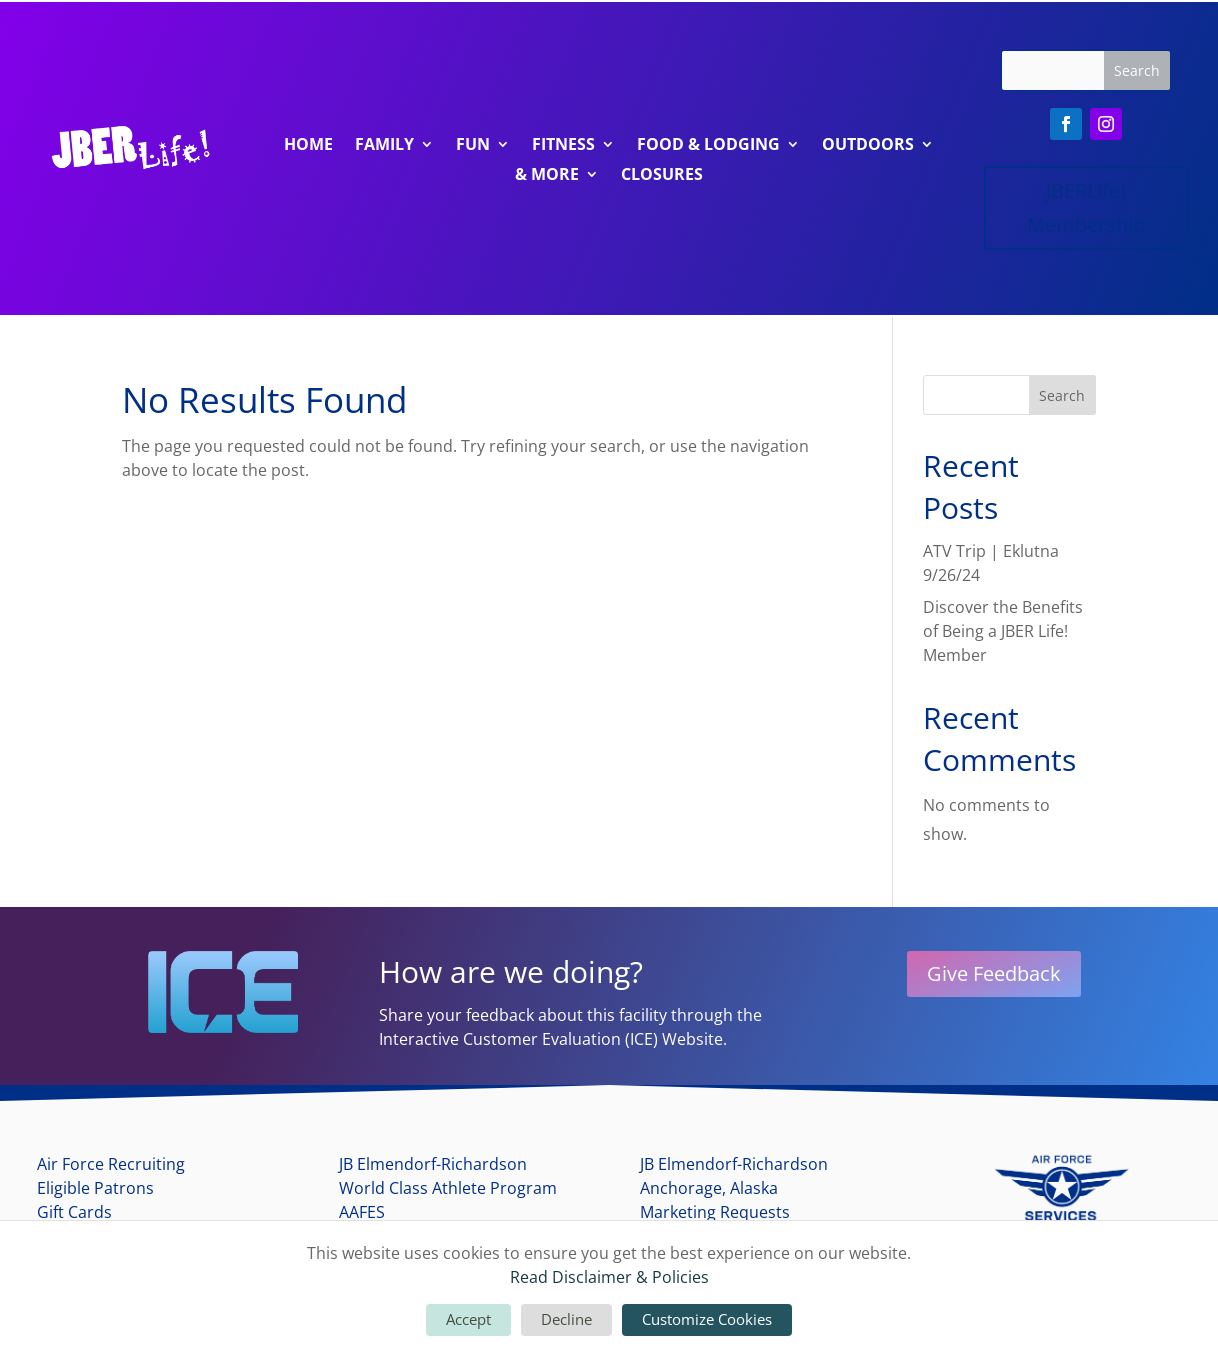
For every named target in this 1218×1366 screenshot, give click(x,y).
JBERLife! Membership (1086, 207)
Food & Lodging (708, 146)
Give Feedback (994, 973)
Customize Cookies (707, 1319)
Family (384, 146)
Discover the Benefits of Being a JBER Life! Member (1003, 631)
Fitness (563, 146)
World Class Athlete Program (448, 1188)
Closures (662, 176)
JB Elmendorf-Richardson (433, 1164)
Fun (473, 146)
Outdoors (868, 146)
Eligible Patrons (95, 1188)
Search (1062, 395)
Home (308, 146)
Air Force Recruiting (111, 1164)
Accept (468, 1319)
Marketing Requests (715, 1212)
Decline (566, 1319)
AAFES (362, 1212)
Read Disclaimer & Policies (609, 1277)
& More (547, 176)
